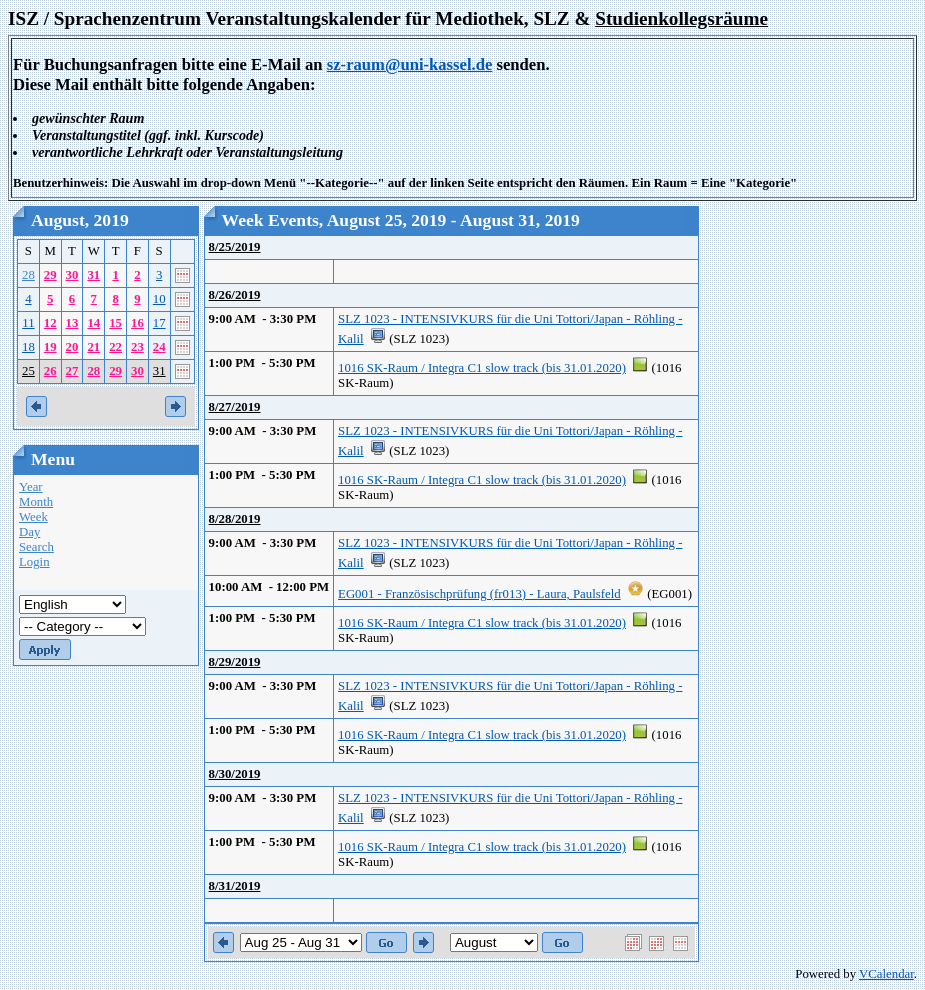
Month (36, 502)
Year (31, 487)
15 (115, 323)
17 (159, 323)
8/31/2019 (235, 886)
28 (28, 275)
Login (34, 562)
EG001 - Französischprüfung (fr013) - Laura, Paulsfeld (479, 594)
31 (93, 275)
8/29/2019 (235, 662)
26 (50, 371)
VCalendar (886, 974)
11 (28, 323)
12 (50, 323)
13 (72, 323)
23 (137, 347)
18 (28, 347)
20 (72, 347)
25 (28, 371)
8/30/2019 (235, 774)
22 (115, 347)
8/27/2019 (235, 407)
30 (72, 275)
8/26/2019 (235, 295)
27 (72, 371)
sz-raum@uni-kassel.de (410, 64)
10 (159, 299)
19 (50, 347)
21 (93, 347)
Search (36, 547)
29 (50, 275)
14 (93, 323)
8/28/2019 (235, 519)
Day (29, 532)
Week (33, 517)
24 (159, 347)
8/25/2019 (235, 247)
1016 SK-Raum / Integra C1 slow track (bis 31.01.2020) (482, 368)
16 (137, 323)
